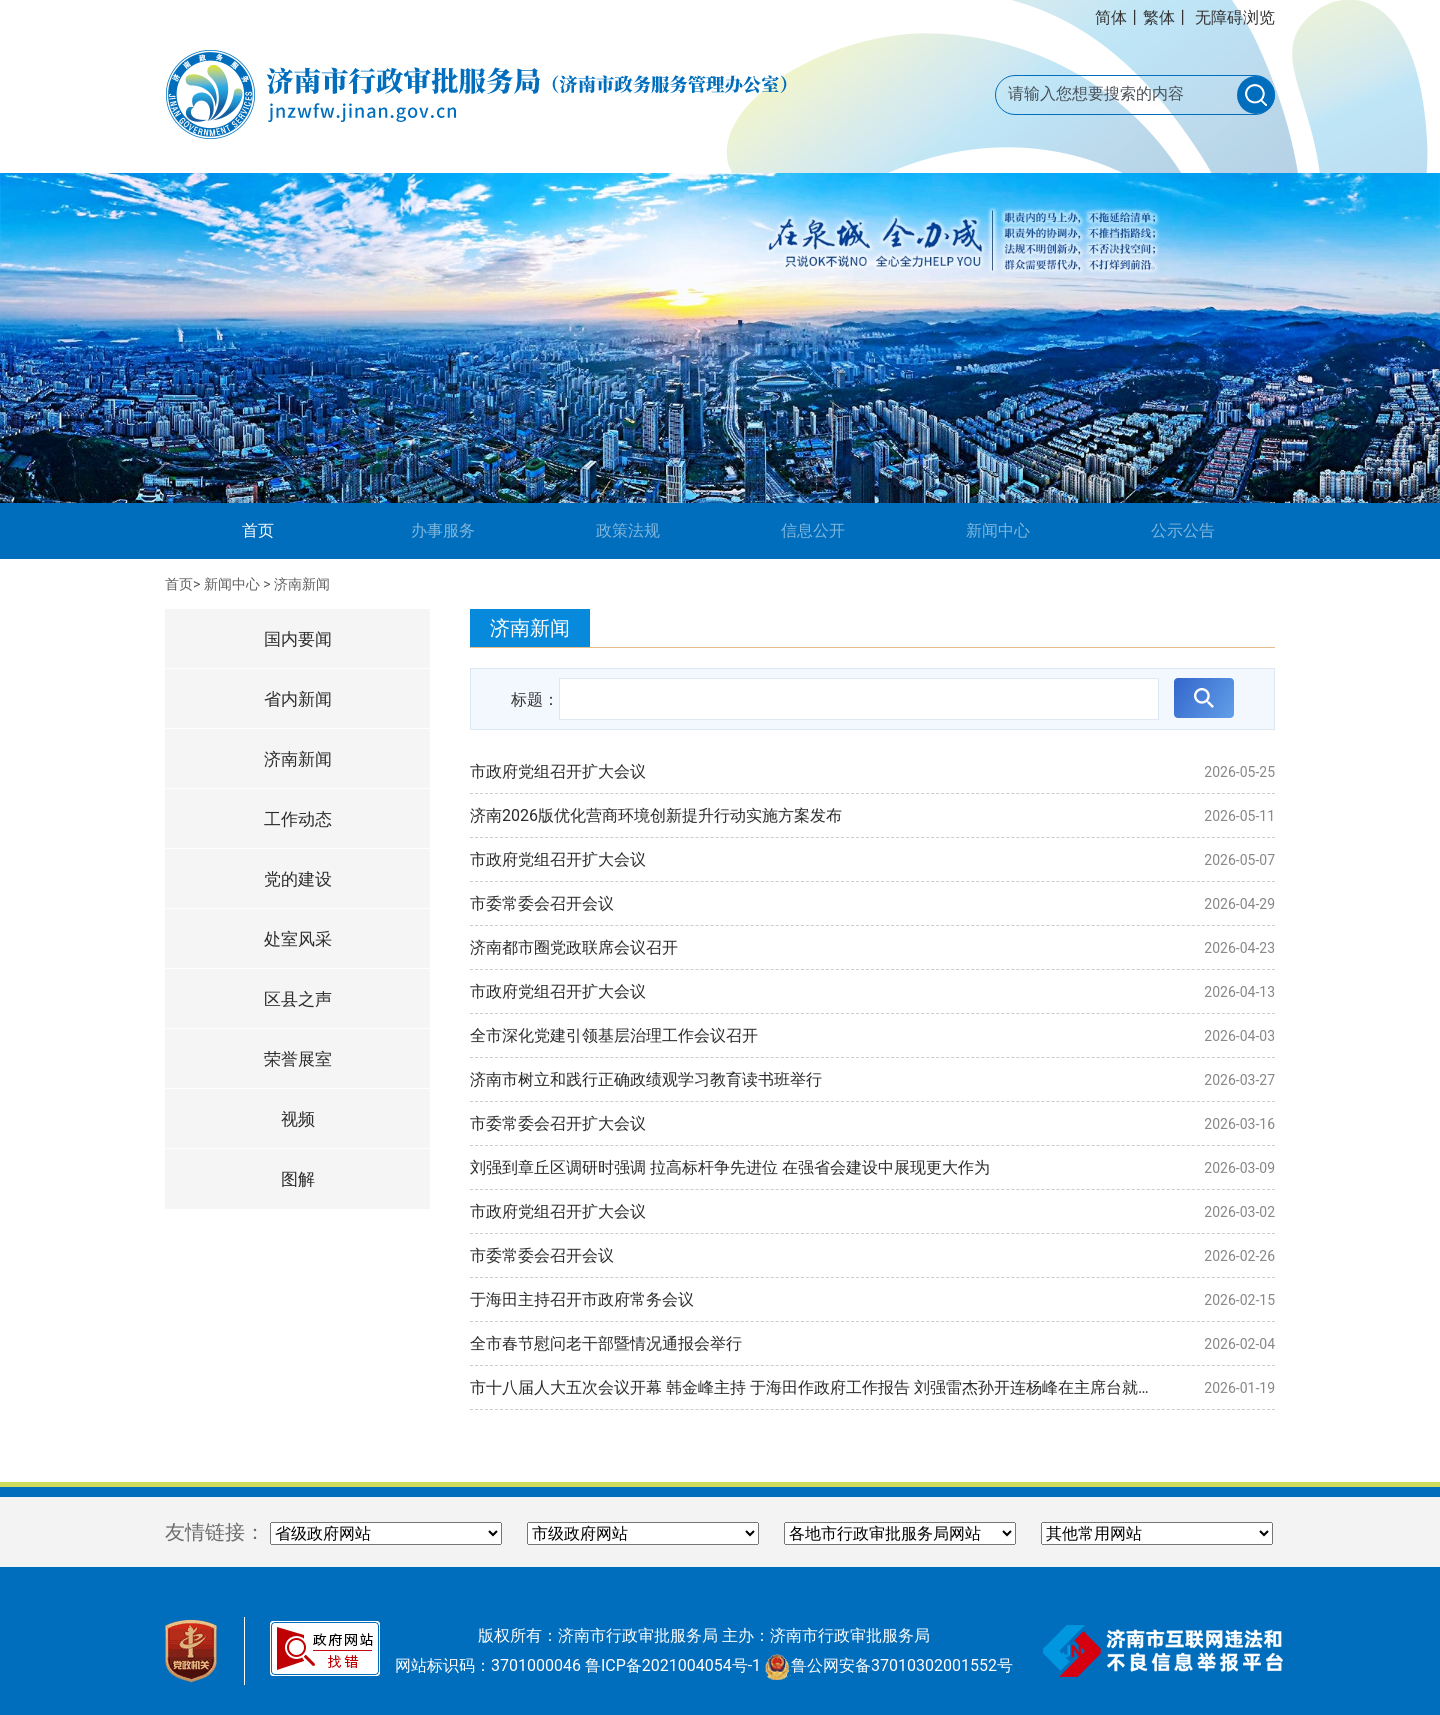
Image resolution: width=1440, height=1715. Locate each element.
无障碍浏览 (1235, 17)
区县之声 (298, 999)
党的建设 (298, 879)
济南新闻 (302, 584)
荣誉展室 (298, 1059)
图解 (298, 1179)
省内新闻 (298, 699)
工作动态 (298, 819)
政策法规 (628, 530)
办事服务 (443, 530)
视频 (298, 1119)
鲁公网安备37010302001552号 (889, 1665)
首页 (288, 529)
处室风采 (298, 939)
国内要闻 (298, 639)
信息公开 (813, 530)
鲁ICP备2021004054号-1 (673, 1665)
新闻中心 (998, 530)
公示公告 (1183, 530)
